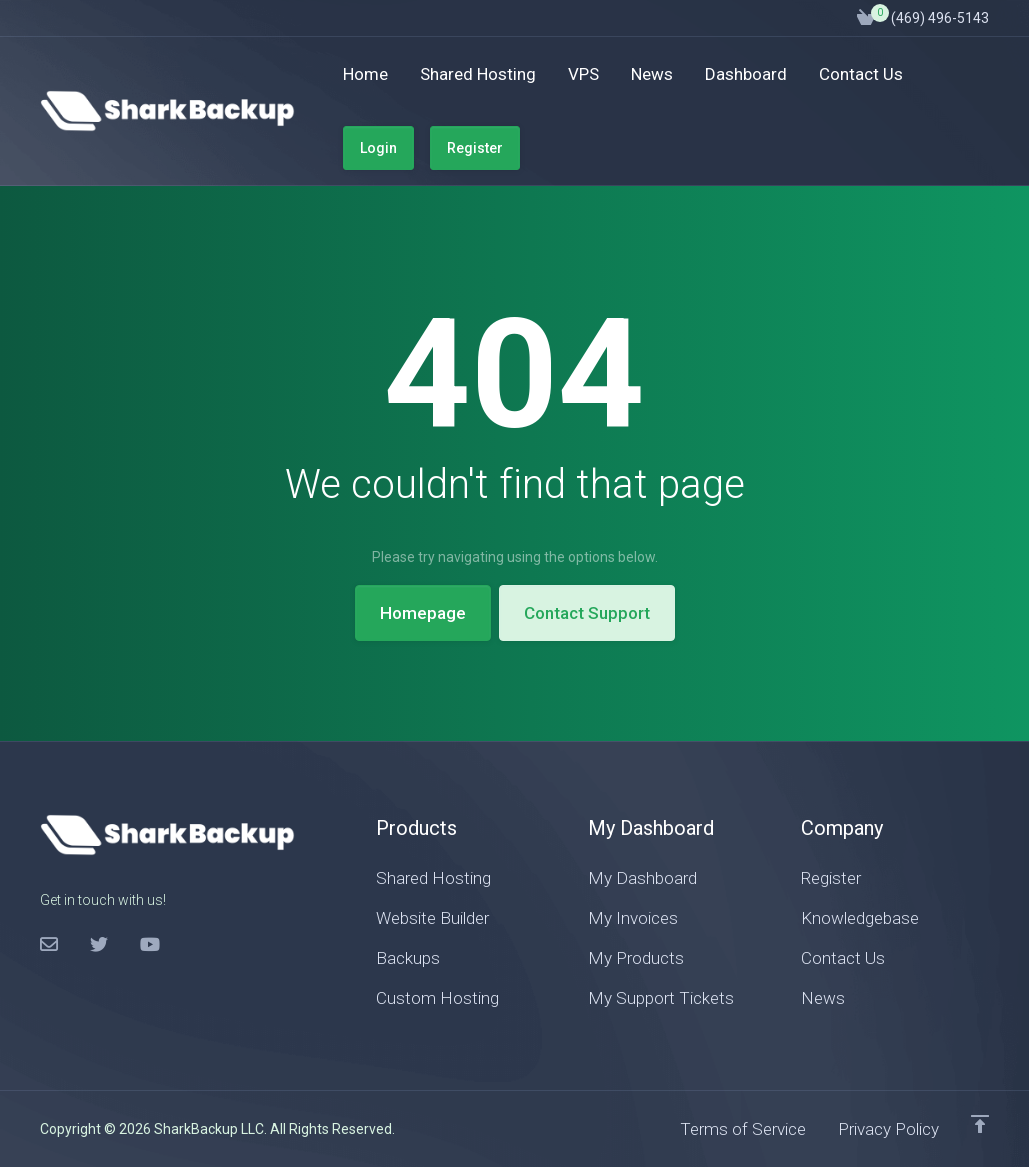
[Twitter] (99, 945)
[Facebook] (49, 945)
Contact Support (587, 613)
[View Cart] (866, 18)
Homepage (423, 613)
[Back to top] (980, 1124)
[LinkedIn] (149, 945)
